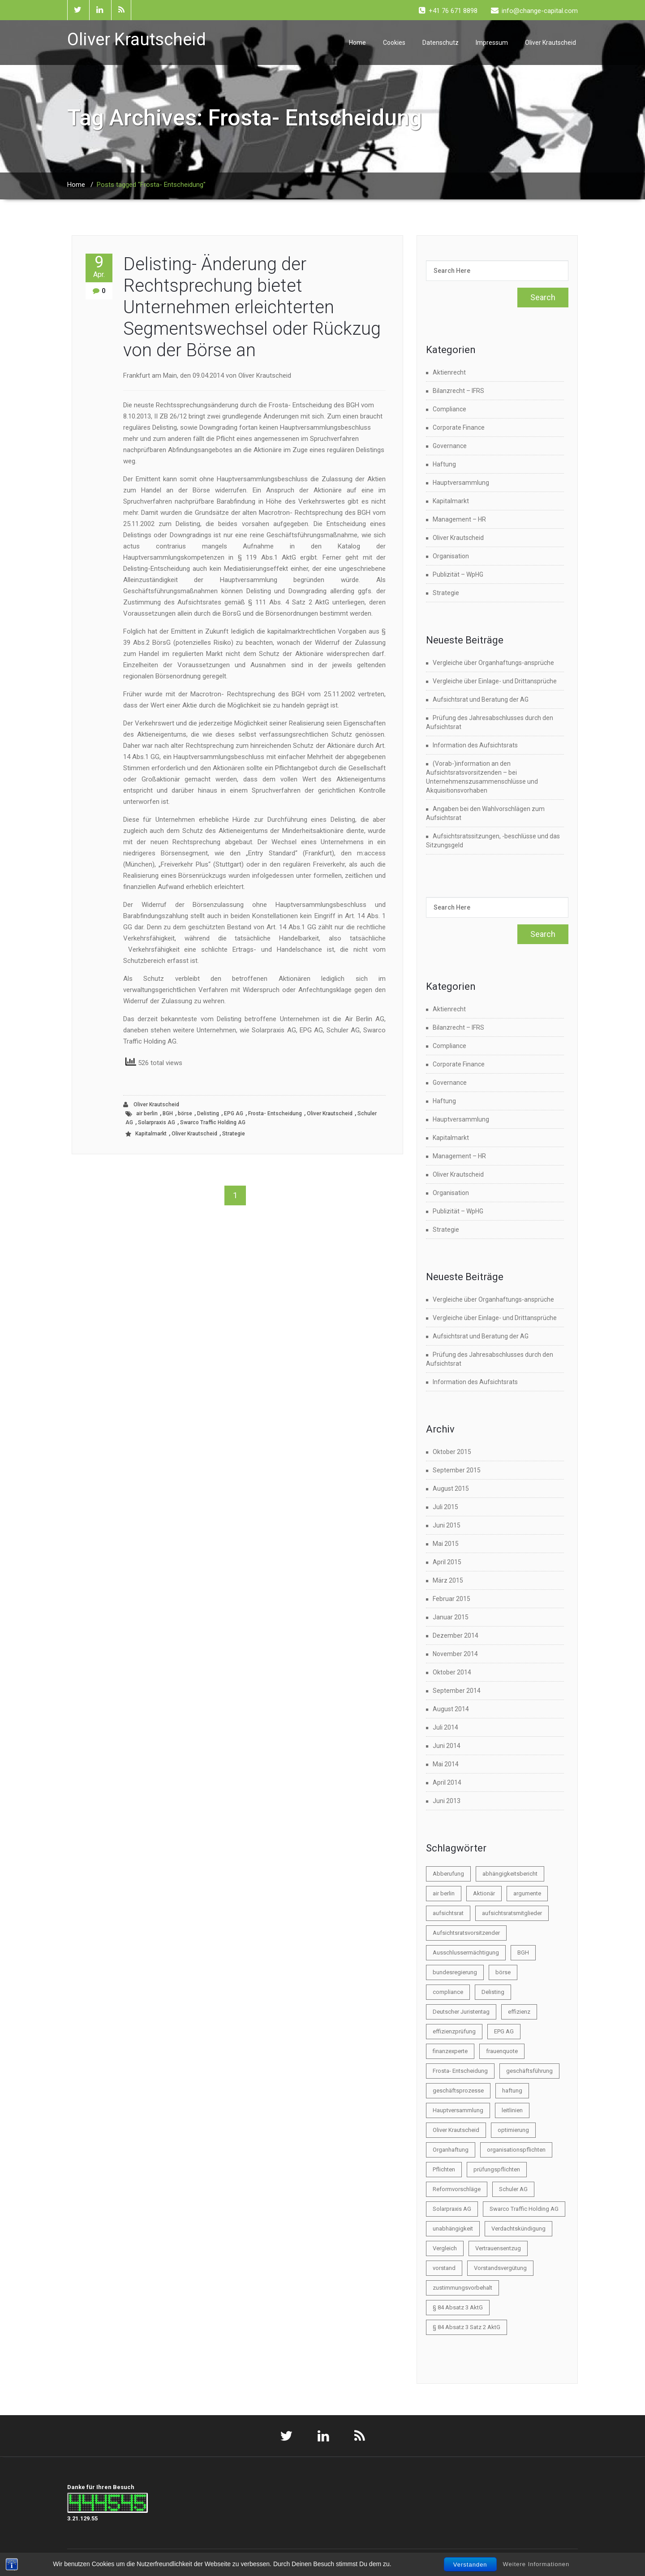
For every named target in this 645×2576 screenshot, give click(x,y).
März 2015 (448, 1580)
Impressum (492, 42)
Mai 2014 (446, 1764)
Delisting (208, 1113)
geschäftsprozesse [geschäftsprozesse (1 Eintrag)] (458, 2090)
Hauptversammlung (461, 482)
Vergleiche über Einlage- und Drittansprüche (495, 681)
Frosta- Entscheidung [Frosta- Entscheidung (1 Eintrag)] (460, 2070)
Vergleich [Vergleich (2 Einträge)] (445, 2248)
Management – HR (459, 519)
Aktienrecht (449, 372)
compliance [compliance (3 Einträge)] (448, 1992)
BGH (168, 1113)
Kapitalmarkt (151, 1134)
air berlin (147, 1113)
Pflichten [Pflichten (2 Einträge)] (444, 2169)
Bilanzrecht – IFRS (458, 390)
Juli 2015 (445, 1506)
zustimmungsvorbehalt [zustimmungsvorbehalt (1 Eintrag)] (462, 2287)
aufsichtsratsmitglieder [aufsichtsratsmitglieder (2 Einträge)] (512, 1913)
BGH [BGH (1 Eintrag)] (523, 1952)
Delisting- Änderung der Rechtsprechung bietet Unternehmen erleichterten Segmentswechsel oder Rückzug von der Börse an (252, 307)
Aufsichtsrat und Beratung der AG (481, 699)
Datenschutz (440, 42)
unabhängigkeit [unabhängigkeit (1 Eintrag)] (453, 2228)
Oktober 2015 (452, 1451)
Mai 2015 (446, 1543)
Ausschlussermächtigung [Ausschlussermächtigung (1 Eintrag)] (466, 1952)
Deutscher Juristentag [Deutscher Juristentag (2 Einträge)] (461, 2011)
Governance (450, 445)
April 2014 (447, 1782)
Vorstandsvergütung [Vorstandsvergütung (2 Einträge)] (500, 2268)
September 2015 (457, 1470)
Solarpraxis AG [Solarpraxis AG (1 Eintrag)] (452, 2208)
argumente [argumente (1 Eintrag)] (527, 1893)
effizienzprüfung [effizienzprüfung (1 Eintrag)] (454, 2031)
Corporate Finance (459, 427)
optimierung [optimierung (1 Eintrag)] (513, 2130)
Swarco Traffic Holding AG (212, 1122)
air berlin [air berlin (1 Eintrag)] (444, 1893)
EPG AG (233, 1113)
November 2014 (455, 1653)
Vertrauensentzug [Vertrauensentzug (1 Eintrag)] (498, 2248)
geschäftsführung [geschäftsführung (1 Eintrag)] (529, 2070)
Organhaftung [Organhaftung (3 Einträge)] (451, 2149)
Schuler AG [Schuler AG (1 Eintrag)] (513, 2189)
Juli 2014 (445, 1727)
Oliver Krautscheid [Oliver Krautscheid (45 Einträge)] (456, 2130)
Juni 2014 (446, 1745)
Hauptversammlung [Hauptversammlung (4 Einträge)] (458, 2110)
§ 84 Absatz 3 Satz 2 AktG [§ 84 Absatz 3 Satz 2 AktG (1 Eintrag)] (466, 2327)
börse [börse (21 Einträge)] (503, 1972)
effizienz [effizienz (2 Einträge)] (519, 2011)
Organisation (451, 556)
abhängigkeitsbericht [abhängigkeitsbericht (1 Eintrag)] (510, 1873)
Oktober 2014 (452, 1672)
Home (357, 42)
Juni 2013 (446, 1800)
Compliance (449, 409)
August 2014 (451, 1709)
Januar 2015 (451, 1617)
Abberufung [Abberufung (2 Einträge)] (448, 1873)
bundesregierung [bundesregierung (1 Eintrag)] (455, 1972)
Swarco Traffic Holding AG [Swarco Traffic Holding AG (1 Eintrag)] (524, 2208)
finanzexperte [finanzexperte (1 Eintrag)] (450, 2051)
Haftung (444, 464)
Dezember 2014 (455, 1635)
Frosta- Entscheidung (275, 1113)
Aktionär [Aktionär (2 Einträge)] (484, 1893)
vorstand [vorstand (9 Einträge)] (444, 2268)
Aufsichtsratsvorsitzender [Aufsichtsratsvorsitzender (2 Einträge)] (466, 1932)
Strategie (233, 1134)
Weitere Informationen (536, 2564)
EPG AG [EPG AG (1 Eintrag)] (504, 2031)
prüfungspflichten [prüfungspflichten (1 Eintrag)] (496, 2169)
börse (185, 1113)
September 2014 (457, 1690)
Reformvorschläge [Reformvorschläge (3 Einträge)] (457, 2189)
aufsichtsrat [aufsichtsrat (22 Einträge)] (448, 1913)
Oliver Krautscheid (550, 42)
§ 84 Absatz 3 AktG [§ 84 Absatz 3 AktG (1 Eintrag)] (458, 2307)
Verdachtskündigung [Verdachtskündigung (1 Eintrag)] (518, 2228)
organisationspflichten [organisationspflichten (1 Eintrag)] (516, 2149)
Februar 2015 (451, 1598)
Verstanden (470, 2565)
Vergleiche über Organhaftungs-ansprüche (493, 662)
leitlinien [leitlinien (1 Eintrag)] (512, 2110)
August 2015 (451, 1488)
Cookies (394, 42)
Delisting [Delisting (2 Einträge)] (493, 1992)
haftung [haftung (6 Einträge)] (512, 2090)
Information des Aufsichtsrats (475, 745)
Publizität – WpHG (458, 574)
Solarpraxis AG (156, 1122)
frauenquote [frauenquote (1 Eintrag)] (502, 2051)
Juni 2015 (446, 1525)
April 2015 (447, 1562)
